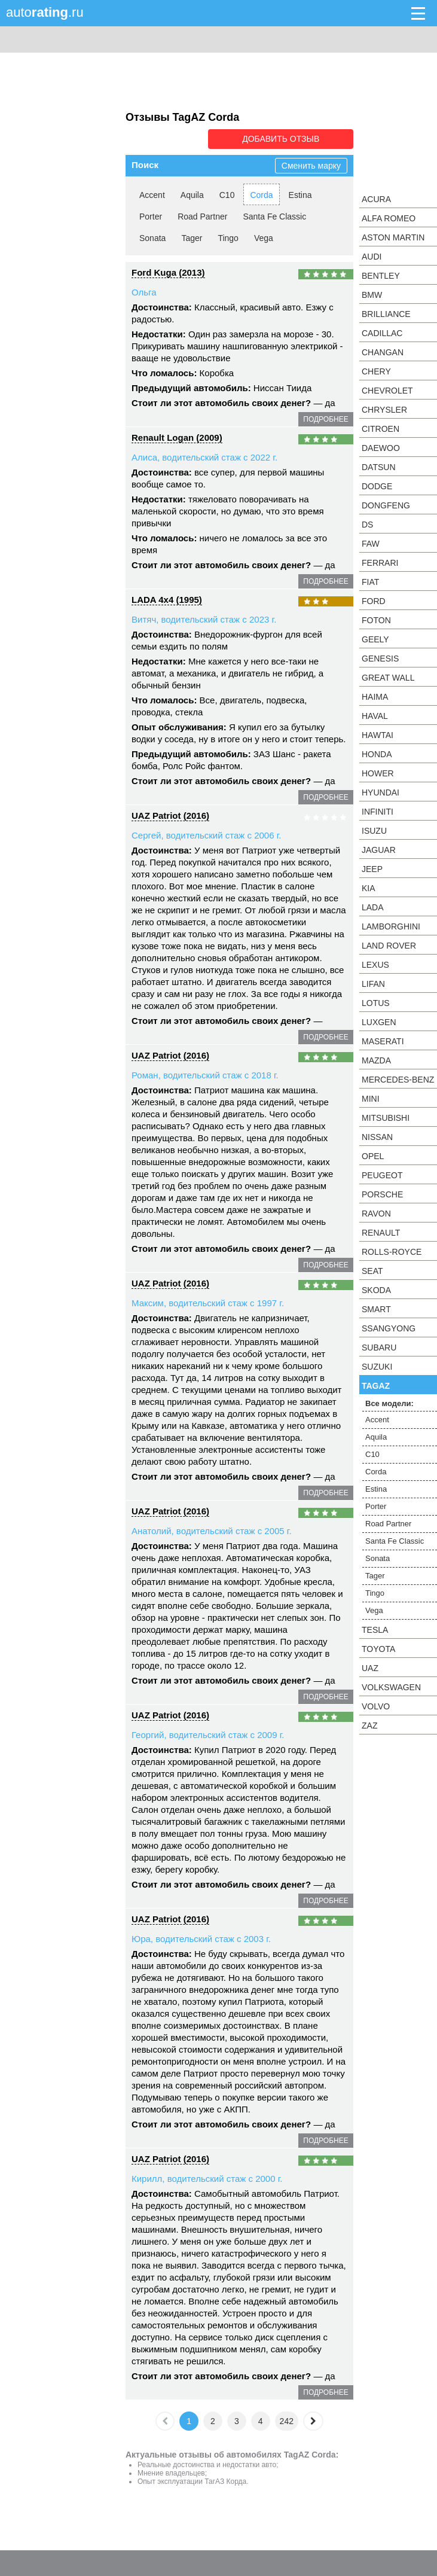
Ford (374, 601)
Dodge (377, 486)
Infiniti (377, 811)
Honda (377, 754)
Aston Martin (393, 237)
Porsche (382, 1194)
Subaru (379, 1347)
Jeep (372, 869)
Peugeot (382, 1175)
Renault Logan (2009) (177, 437)
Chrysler (384, 409)
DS (367, 524)
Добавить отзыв (286, 139)
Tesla (375, 1630)
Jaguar (379, 850)
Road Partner (202, 216)
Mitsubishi (386, 1118)
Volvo (376, 1706)
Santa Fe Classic (274, 216)
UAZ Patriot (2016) (170, 815)
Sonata (152, 237)
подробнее (325, 418)
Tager (191, 237)
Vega (263, 237)
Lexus (375, 965)
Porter (150, 216)
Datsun (379, 467)
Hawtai (377, 735)
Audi (371, 256)
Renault (381, 1232)
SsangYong (388, 1328)
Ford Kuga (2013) (168, 272)
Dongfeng (386, 505)
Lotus (376, 1003)
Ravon (376, 1213)
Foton (376, 620)
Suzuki (377, 1366)
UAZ (370, 1668)
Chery (376, 371)
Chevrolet (387, 390)
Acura (376, 199)
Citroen (380, 429)
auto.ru (45, 12)
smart (376, 1309)
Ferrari (380, 563)
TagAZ (376, 1386)
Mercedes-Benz (398, 1079)
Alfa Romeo (388, 218)
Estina (300, 194)
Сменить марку (311, 165)
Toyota (378, 1649)
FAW (371, 543)
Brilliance (386, 314)
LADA (373, 907)
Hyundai (380, 792)
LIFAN (373, 984)
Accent (152, 194)
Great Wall (388, 677)
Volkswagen (391, 1687)
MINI (371, 1098)
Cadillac (382, 333)
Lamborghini (391, 926)
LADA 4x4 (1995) (167, 599)
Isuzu (374, 831)
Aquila (192, 194)
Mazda (376, 1060)
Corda (261, 194)
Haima (375, 697)
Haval (375, 716)
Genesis (380, 658)
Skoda (376, 1290)
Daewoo (381, 448)
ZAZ (369, 1725)
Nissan (377, 1137)
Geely (375, 639)
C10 (227, 194)
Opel (373, 1156)
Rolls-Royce (391, 1252)
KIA (368, 888)
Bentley (381, 276)
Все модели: (389, 1403)
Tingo (228, 237)
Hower (378, 773)
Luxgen (379, 1022)
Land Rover (389, 945)
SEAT (372, 1271)
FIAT (370, 582)
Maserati (383, 1041)
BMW (372, 295)
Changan (383, 352)
